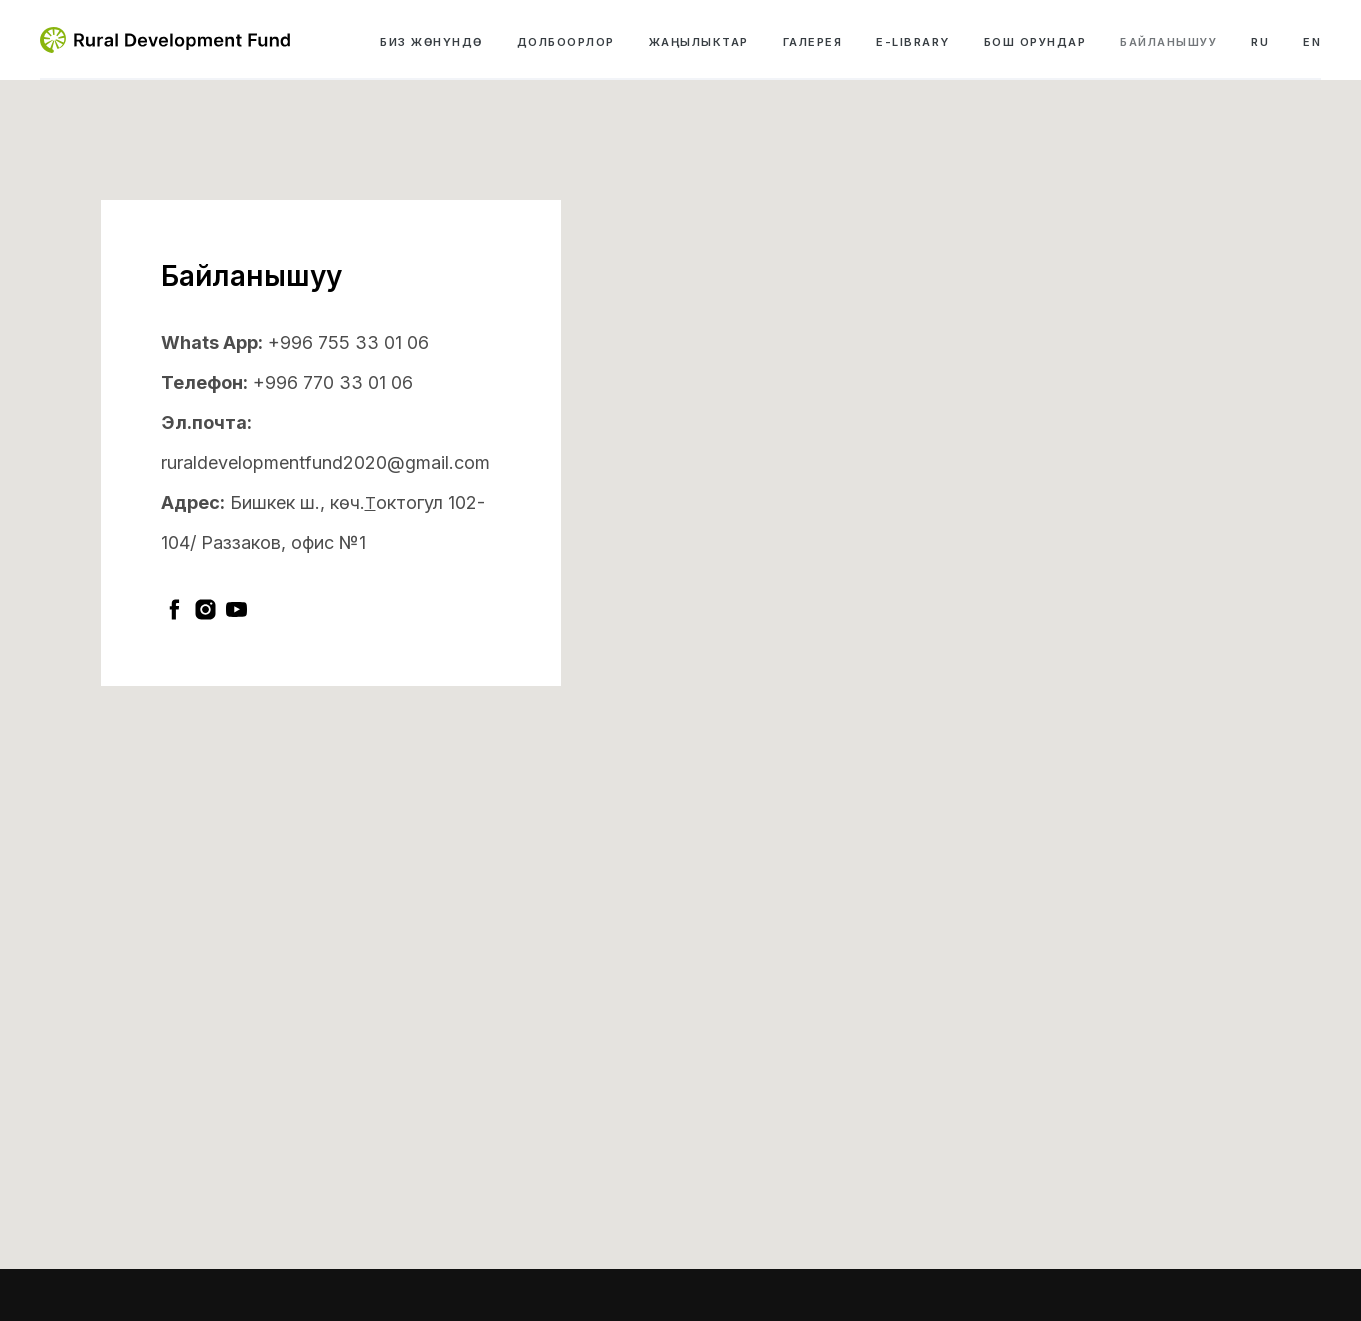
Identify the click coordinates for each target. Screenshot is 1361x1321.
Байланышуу (1168, 42)
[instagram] (205, 609)
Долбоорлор (566, 42)
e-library (913, 42)
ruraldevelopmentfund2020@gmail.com (325, 462)
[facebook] (174, 609)
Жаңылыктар (699, 42)
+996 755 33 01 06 (348, 342)
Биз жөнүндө (431, 42)
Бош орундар (1035, 42)
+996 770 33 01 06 (333, 382)
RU (1260, 42)
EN (1312, 42)
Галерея (813, 42)
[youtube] (236, 609)
